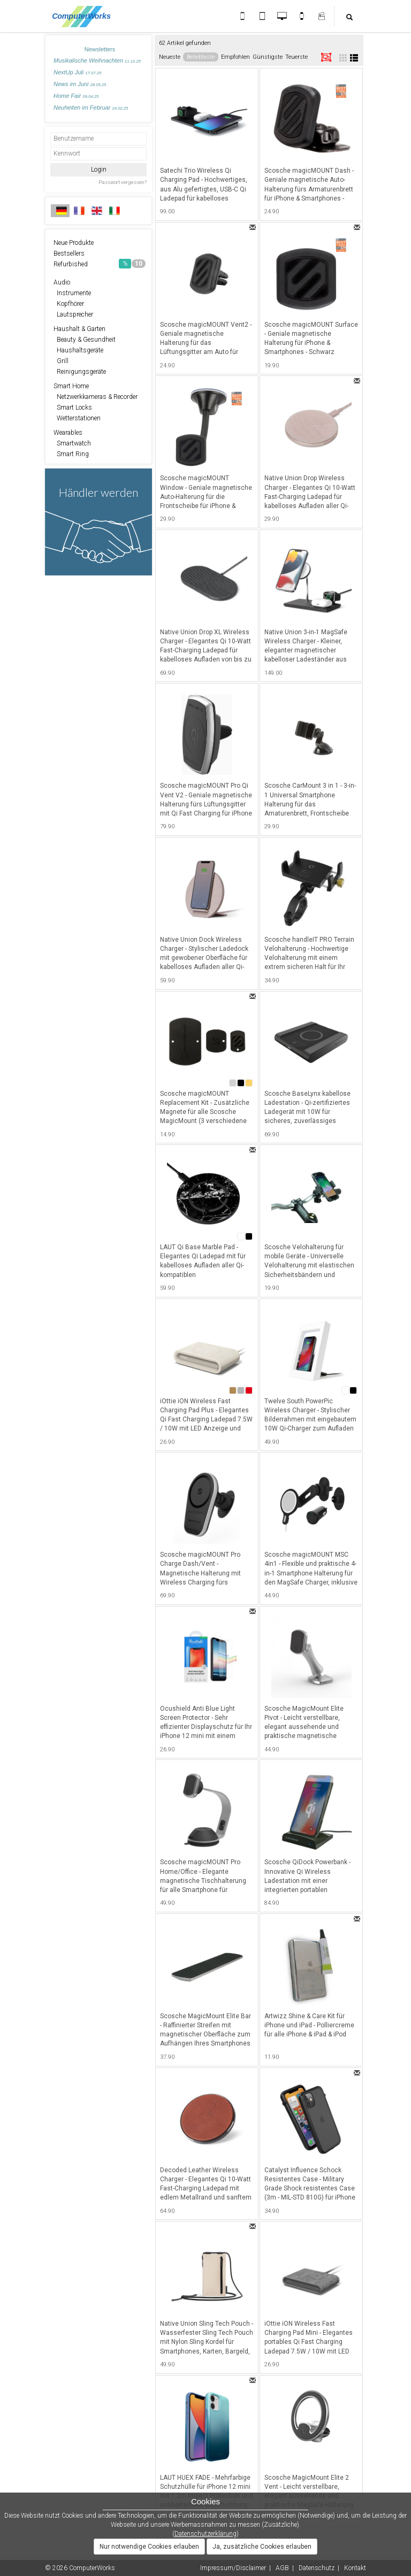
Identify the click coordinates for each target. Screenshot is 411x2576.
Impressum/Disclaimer (233, 2568)
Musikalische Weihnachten (97, 60)
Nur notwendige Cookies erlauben (149, 2546)
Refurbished (100, 263)
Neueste (169, 56)
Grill (61, 361)
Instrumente (72, 293)
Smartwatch (72, 443)
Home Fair (76, 96)
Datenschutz (316, 2568)
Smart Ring (71, 454)
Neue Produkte (74, 243)
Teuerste (296, 56)
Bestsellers (69, 253)
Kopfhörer (69, 303)
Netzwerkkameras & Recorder (96, 397)
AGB (282, 2568)
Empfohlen (235, 56)
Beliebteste (201, 56)
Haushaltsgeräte (78, 350)
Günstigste (268, 56)
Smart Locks (73, 407)
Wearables (68, 432)
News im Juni (80, 84)
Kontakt (355, 2568)
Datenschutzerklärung (205, 2533)
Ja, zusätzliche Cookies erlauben (261, 2546)
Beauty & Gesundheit (85, 339)
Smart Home (71, 386)
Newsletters (100, 49)
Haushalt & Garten (79, 329)
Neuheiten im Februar (91, 107)
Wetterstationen (77, 418)
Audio (62, 282)
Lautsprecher (73, 314)
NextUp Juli (77, 72)
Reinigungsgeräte (80, 371)
